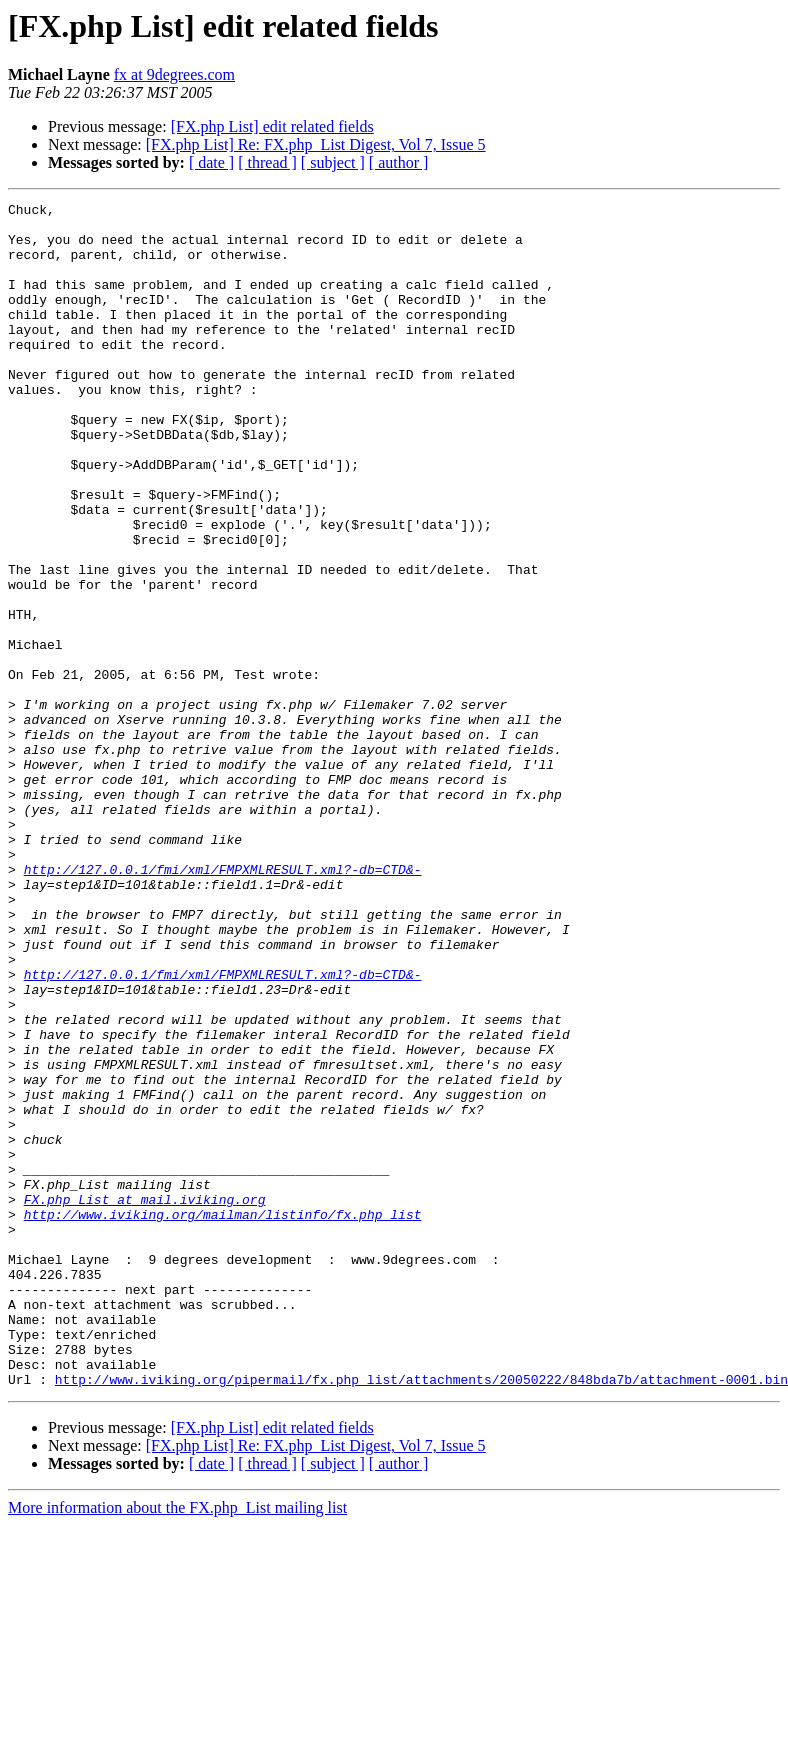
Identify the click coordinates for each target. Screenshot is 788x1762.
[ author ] (399, 162)
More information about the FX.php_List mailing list (177, 1744)
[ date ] (211, 162)
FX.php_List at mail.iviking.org (145, 1400)
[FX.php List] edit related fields (272, 126)
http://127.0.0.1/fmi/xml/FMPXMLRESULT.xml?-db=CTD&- (223, 1004)
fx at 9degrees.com (174, 74)
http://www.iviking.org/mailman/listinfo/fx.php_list (223, 1418)
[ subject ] (333, 162)
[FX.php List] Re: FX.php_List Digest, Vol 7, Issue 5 (316, 144)
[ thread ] (267, 162)
